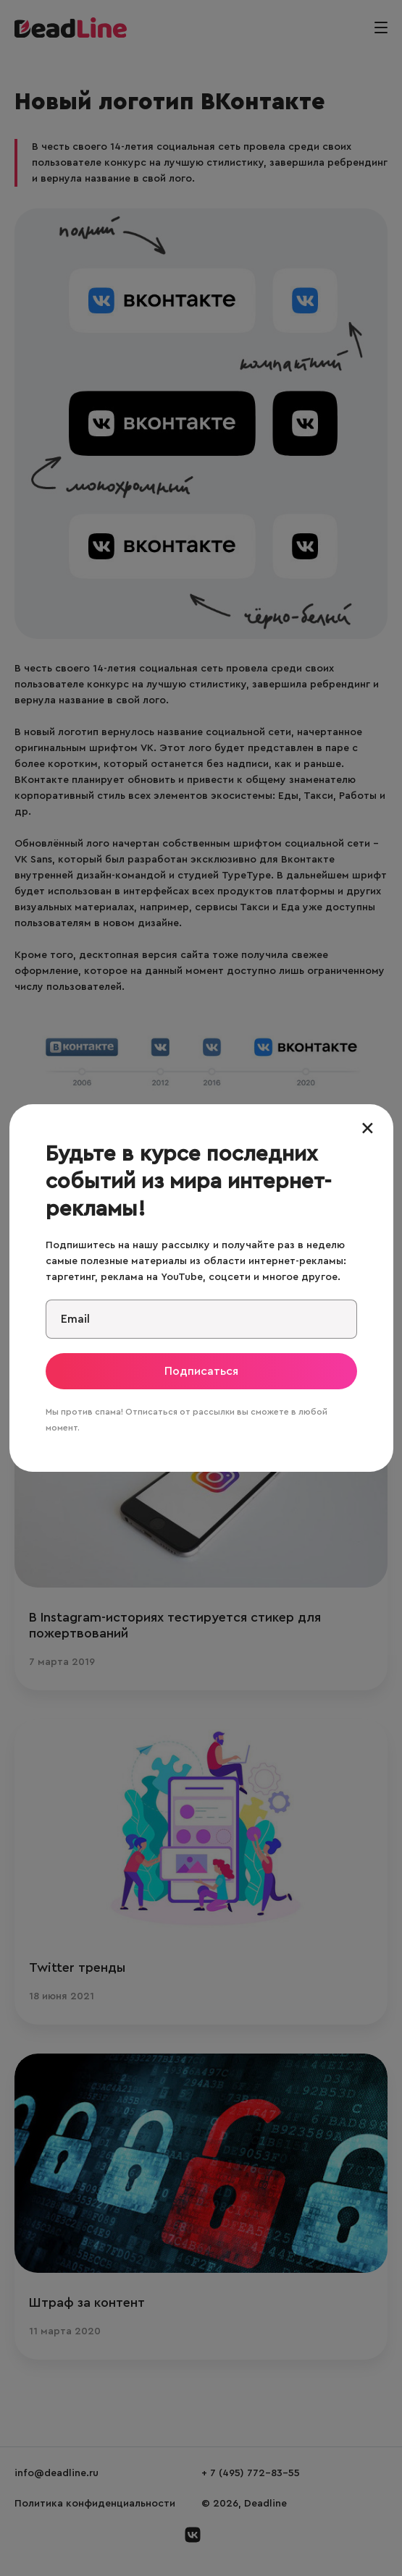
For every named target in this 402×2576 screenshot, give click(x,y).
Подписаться (201, 1371)
